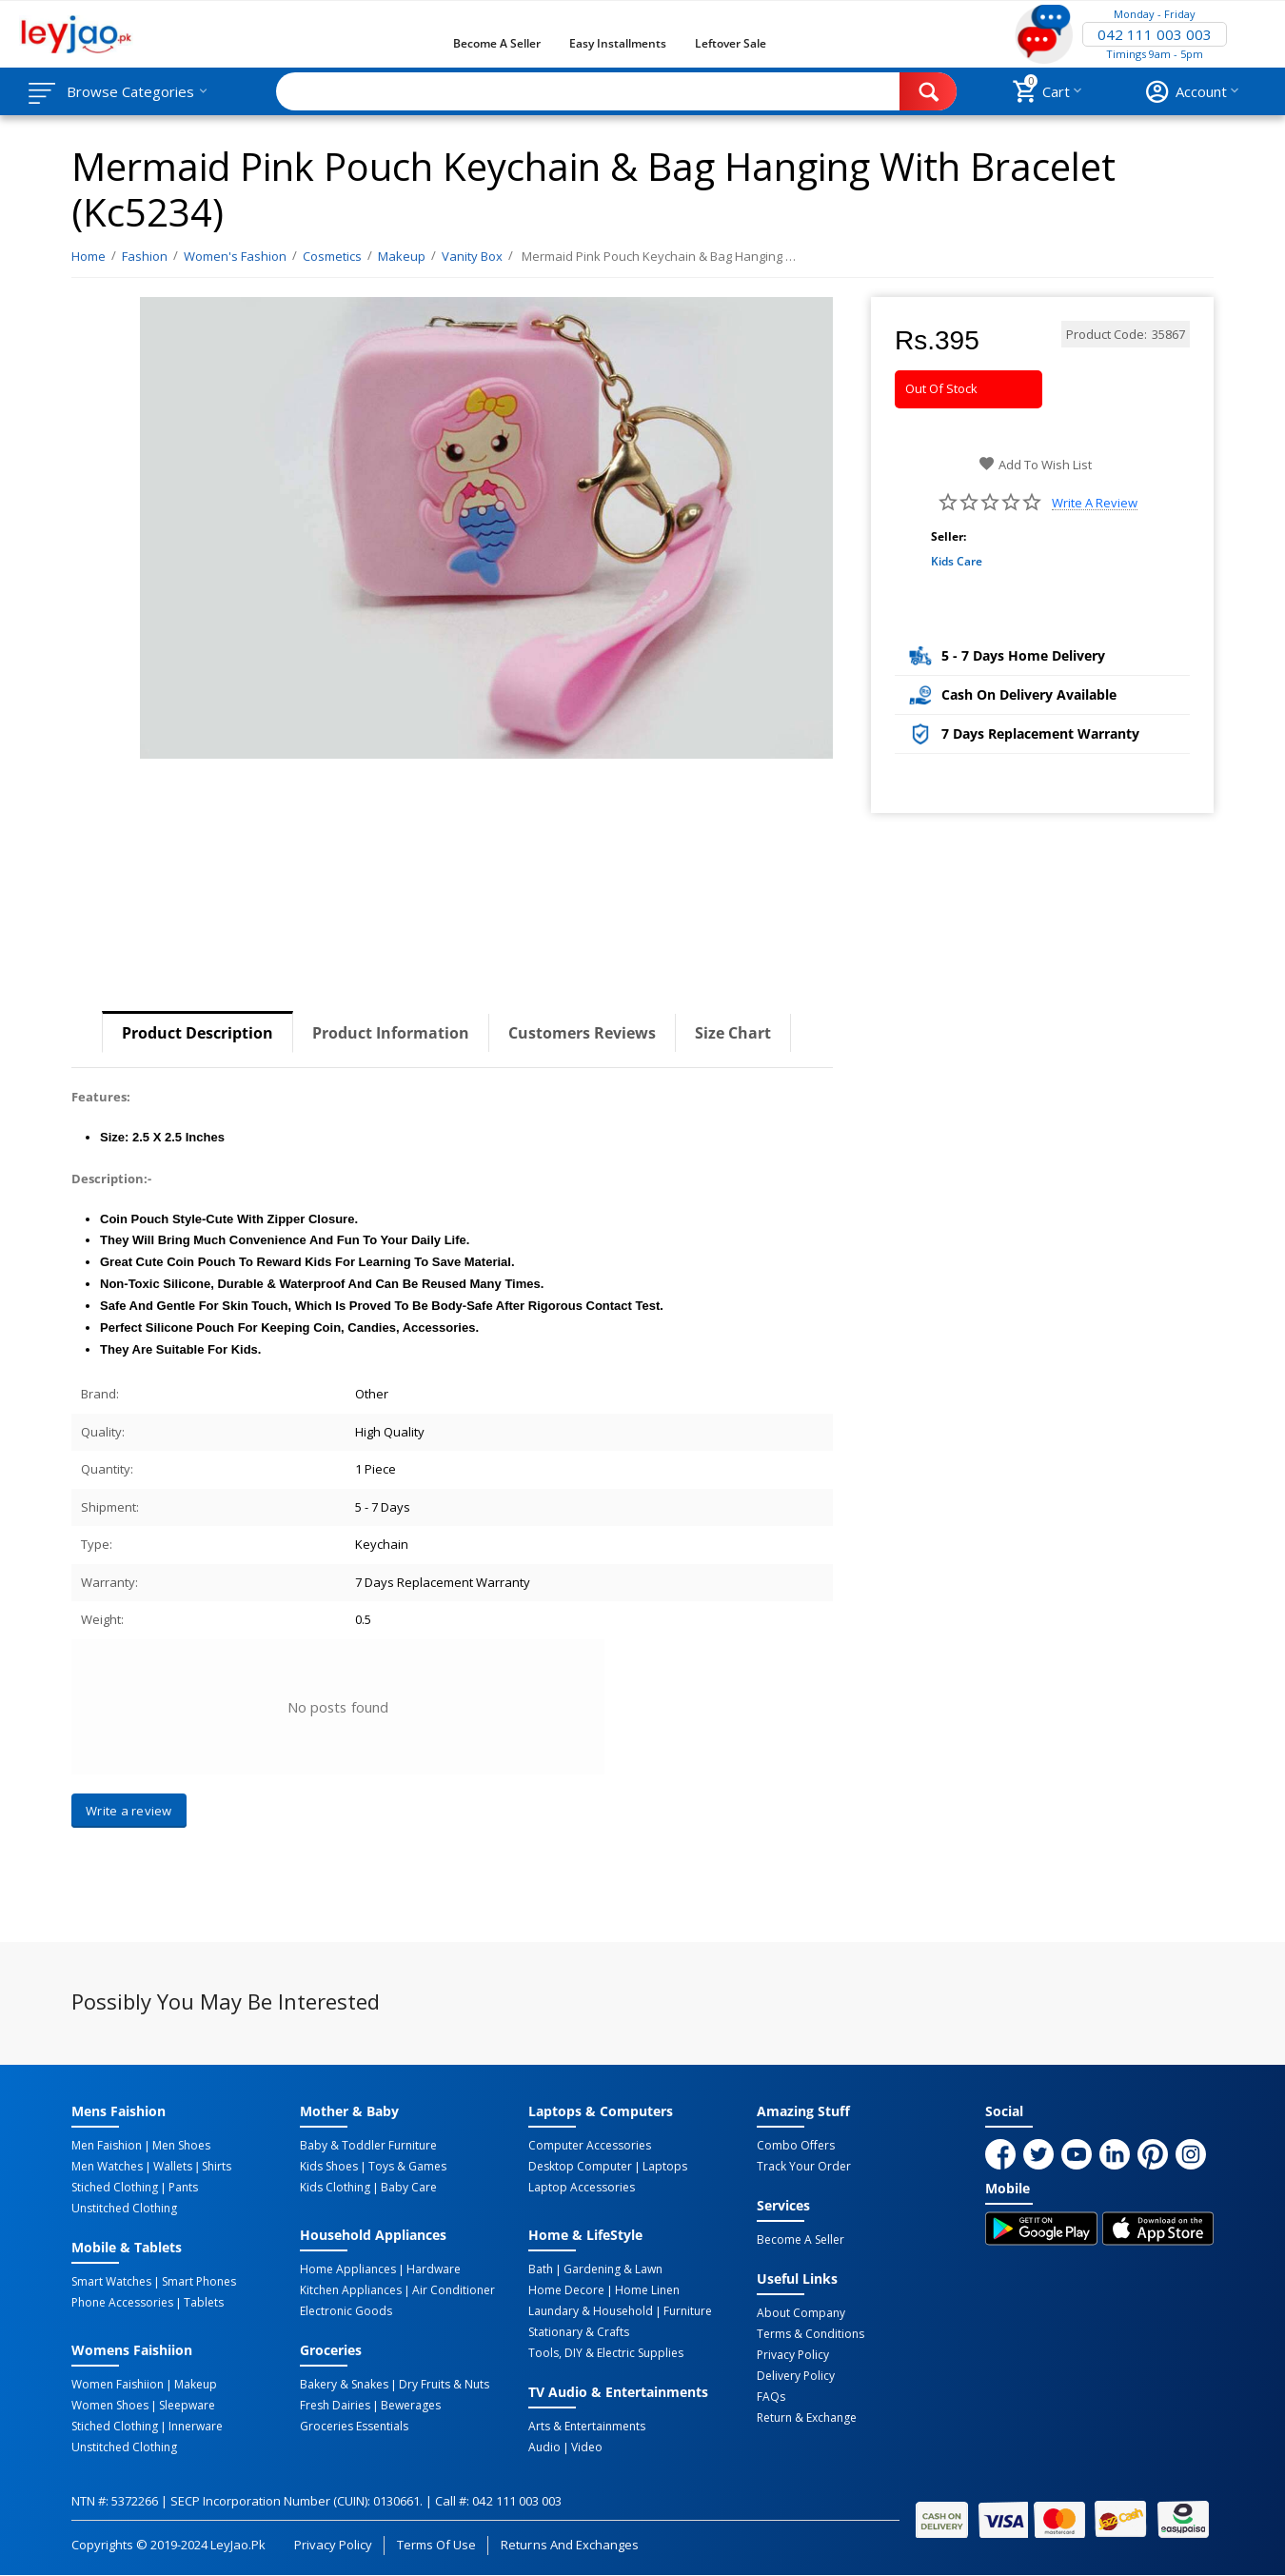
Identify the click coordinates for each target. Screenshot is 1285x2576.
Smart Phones (199, 2282)
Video (587, 2447)
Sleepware (187, 2405)
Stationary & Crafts (578, 2332)
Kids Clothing (335, 2187)
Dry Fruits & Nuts (444, 2384)
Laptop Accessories (581, 2187)
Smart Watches (111, 2282)
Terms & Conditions (810, 2334)
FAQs (771, 2397)
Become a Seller (497, 43)
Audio (544, 2447)
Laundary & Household (590, 2311)
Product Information (390, 1032)
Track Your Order (804, 2166)
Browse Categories (130, 91)
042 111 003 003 (1154, 34)
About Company (801, 2313)
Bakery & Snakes (344, 2384)
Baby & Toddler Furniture (368, 2145)
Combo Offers (796, 2145)
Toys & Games (407, 2166)
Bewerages (411, 2405)
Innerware (195, 2426)
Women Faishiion (117, 2384)
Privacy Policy (793, 2355)
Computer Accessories (589, 2145)
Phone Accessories (122, 2302)
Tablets (204, 2302)
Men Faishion (106, 2145)
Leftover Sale (730, 43)
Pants (183, 2187)
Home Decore (566, 2290)
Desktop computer (580, 2166)
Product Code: (1106, 334)
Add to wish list (1035, 464)
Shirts (216, 2166)
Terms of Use (436, 2544)
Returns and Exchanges (569, 2544)
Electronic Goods (346, 2311)
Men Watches (107, 2166)
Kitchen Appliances (351, 2290)
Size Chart (733, 1032)
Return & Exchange (807, 2418)
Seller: (948, 536)
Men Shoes (181, 2145)
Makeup (195, 2384)
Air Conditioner (453, 2290)
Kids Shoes (329, 2166)
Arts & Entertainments (586, 2426)
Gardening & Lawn (612, 2269)
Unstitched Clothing (124, 2208)
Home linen (647, 2290)
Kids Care (956, 561)
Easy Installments (617, 43)
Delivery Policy (796, 2376)
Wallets (172, 2166)
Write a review (1094, 503)
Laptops (664, 2166)
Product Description (197, 1032)
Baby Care (409, 2187)
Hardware (433, 2269)
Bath (540, 2269)
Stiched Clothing (114, 2187)
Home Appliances (348, 2269)
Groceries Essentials (354, 2426)
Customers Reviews (582, 1032)
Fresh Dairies (335, 2405)
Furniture (687, 2311)
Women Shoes (109, 2405)
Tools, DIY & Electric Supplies (605, 2353)
